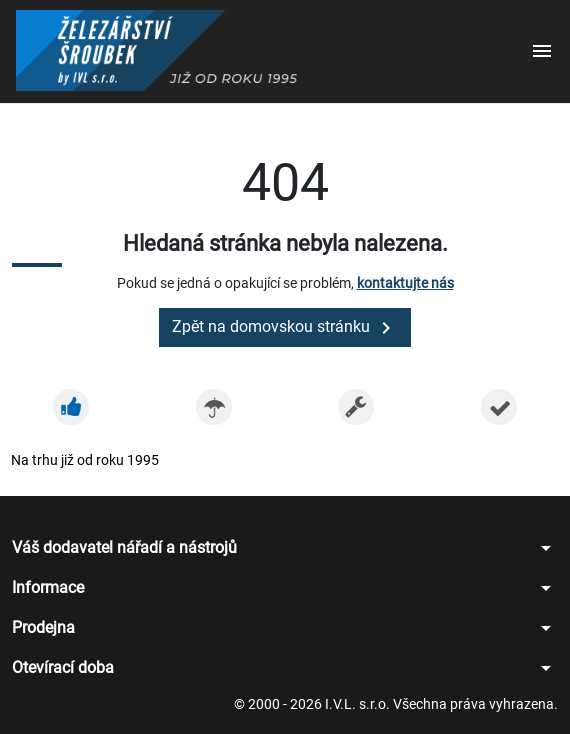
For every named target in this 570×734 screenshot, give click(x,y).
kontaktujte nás (405, 283)
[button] (542, 52)
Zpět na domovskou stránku (285, 328)
